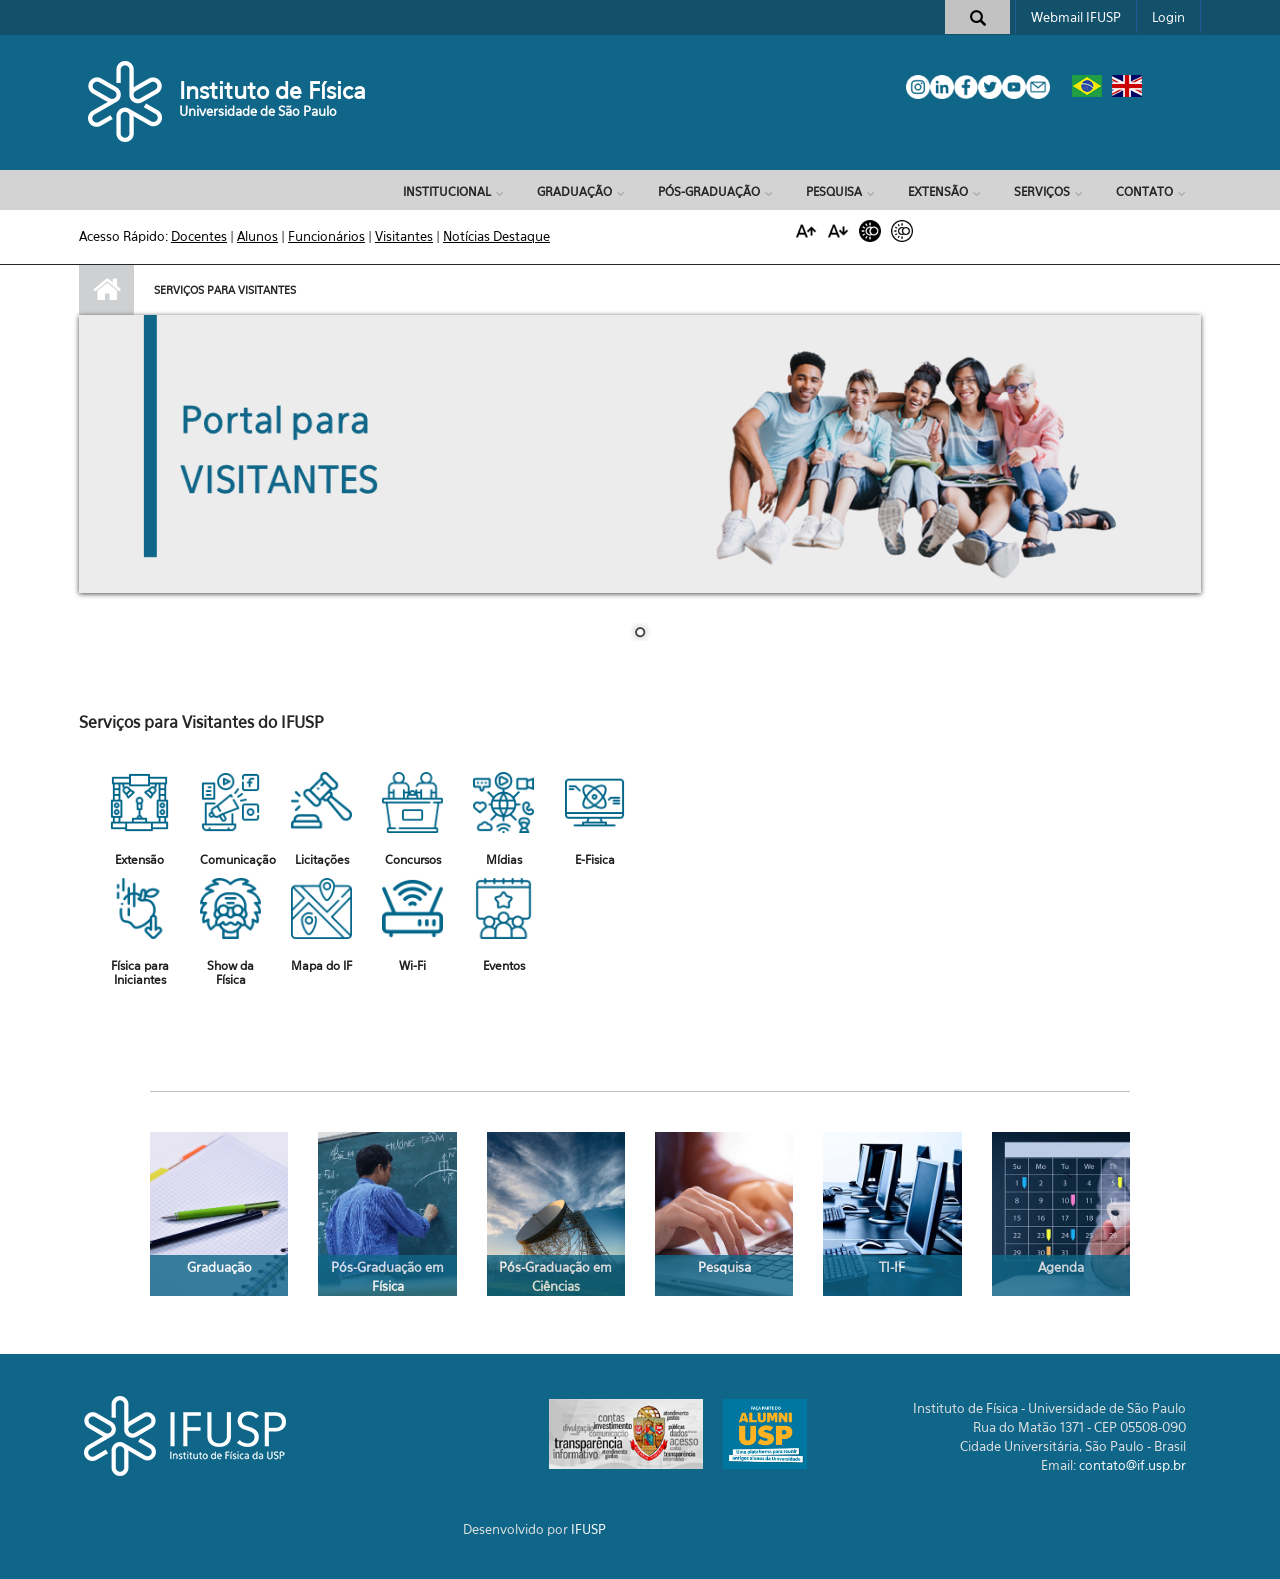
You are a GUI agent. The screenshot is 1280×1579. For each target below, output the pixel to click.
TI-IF (892, 1267)
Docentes (199, 236)
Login (1168, 17)
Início (106, 290)
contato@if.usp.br (1132, 1465)
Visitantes (404, 236)
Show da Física (230, 972)
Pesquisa (834, 191)
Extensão (938, 191)
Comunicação (238, 859)
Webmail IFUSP (1076, 17)
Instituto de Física (272, 90)
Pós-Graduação (709, 191)
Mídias (504, 859)
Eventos (504, 965)
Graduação (574, 191)
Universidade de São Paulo (258, 111)
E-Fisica (595, 859)
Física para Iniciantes (140, 972)
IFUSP (588, 1529)
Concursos (413, 859)
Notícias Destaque (496, 236)
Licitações (322, 859)
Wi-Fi (412, 965)
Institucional (447, 191)
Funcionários (326, 236)
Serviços (1042, 191)
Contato (1144, 191)
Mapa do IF (321, 965)
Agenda (1061, 1267)
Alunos (257, 236)
